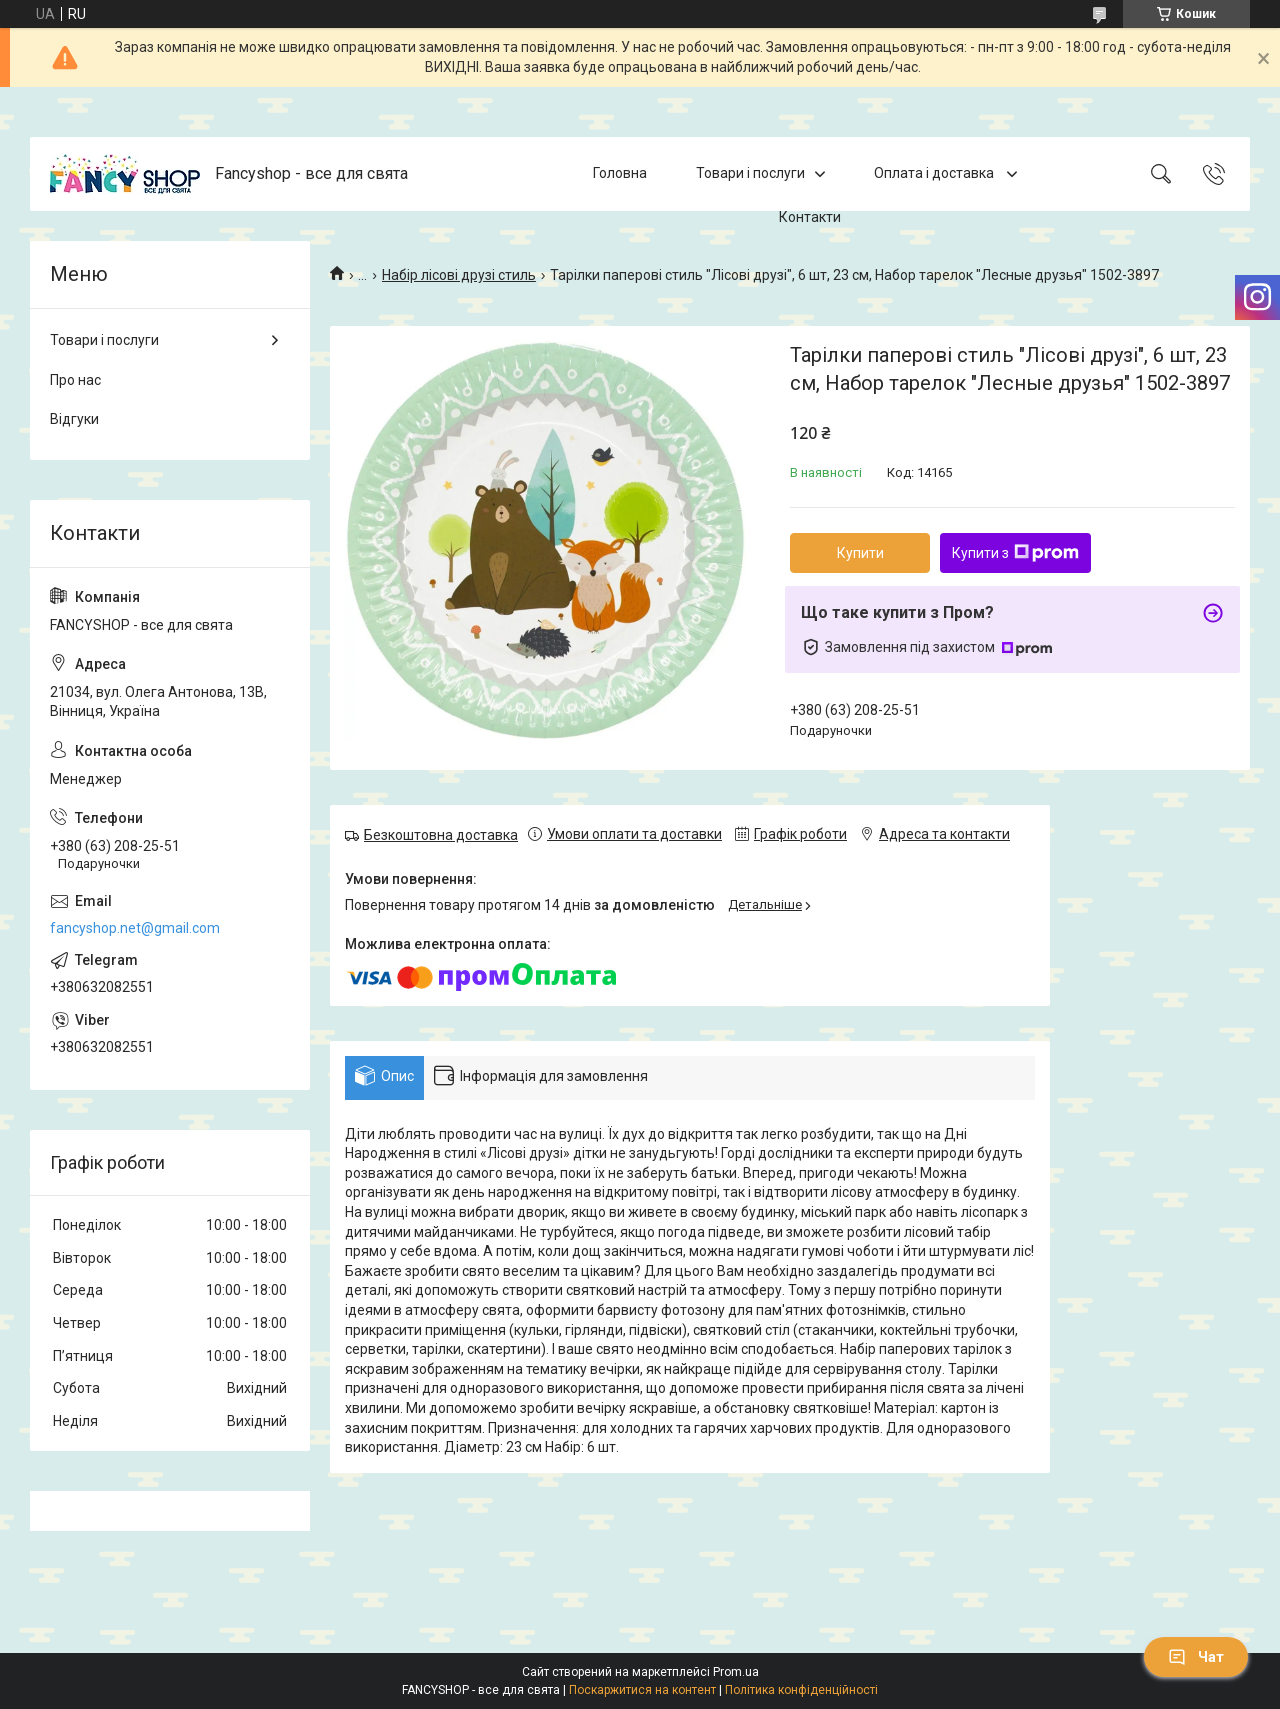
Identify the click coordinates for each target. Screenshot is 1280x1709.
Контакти (810, 217)
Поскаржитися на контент (642, 1690)
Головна (620, 173)
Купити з (1015, 553)
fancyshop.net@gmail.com (135, 928)
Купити (860, 553)
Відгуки (74, 419)
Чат (1196, 1657)
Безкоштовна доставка (441, 835)
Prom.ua (736, 1672)
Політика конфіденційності (801, 1690)
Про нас (75, 380)
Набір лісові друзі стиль (459, 275)
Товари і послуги (750, 173)
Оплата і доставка (935, 173)
